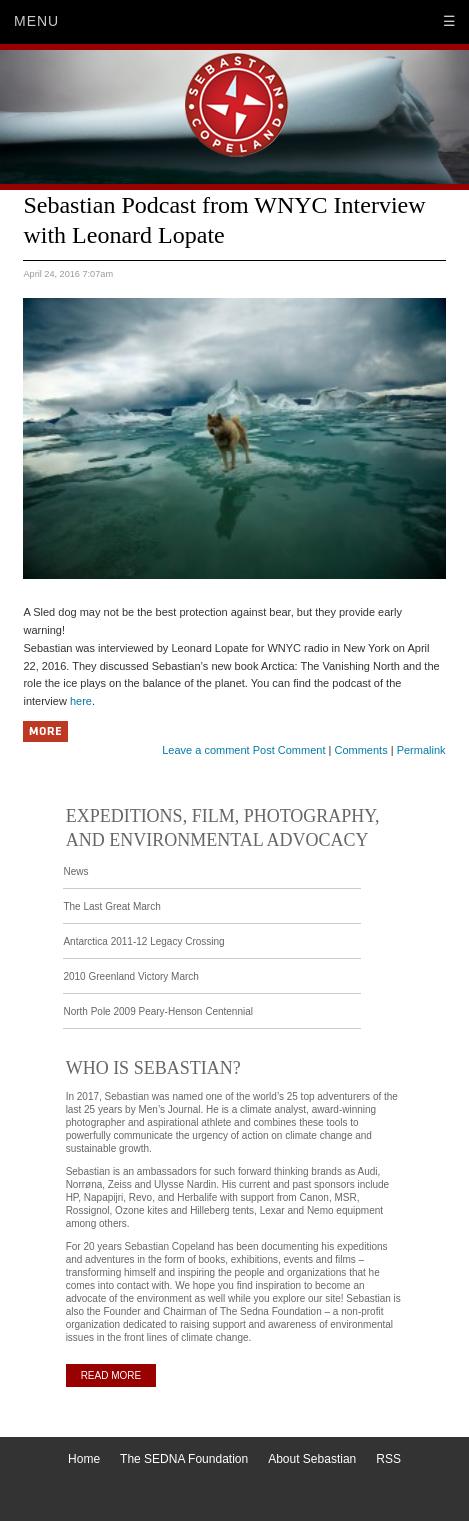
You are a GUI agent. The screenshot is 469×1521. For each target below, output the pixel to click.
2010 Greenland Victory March (130, 976)
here (81, 701)
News (75, 871)
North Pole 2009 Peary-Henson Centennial (158, 1011)
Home (84, 1459)
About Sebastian (312, 1459)
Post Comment (289, 750)
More (45, 731)
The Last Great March (111, 906)
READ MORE (111, 1375)
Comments (360, 750)
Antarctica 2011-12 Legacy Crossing (143, 941)
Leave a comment (205, 750)
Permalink (421, 750)
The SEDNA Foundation (184, 1459)
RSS (388, 1459)
